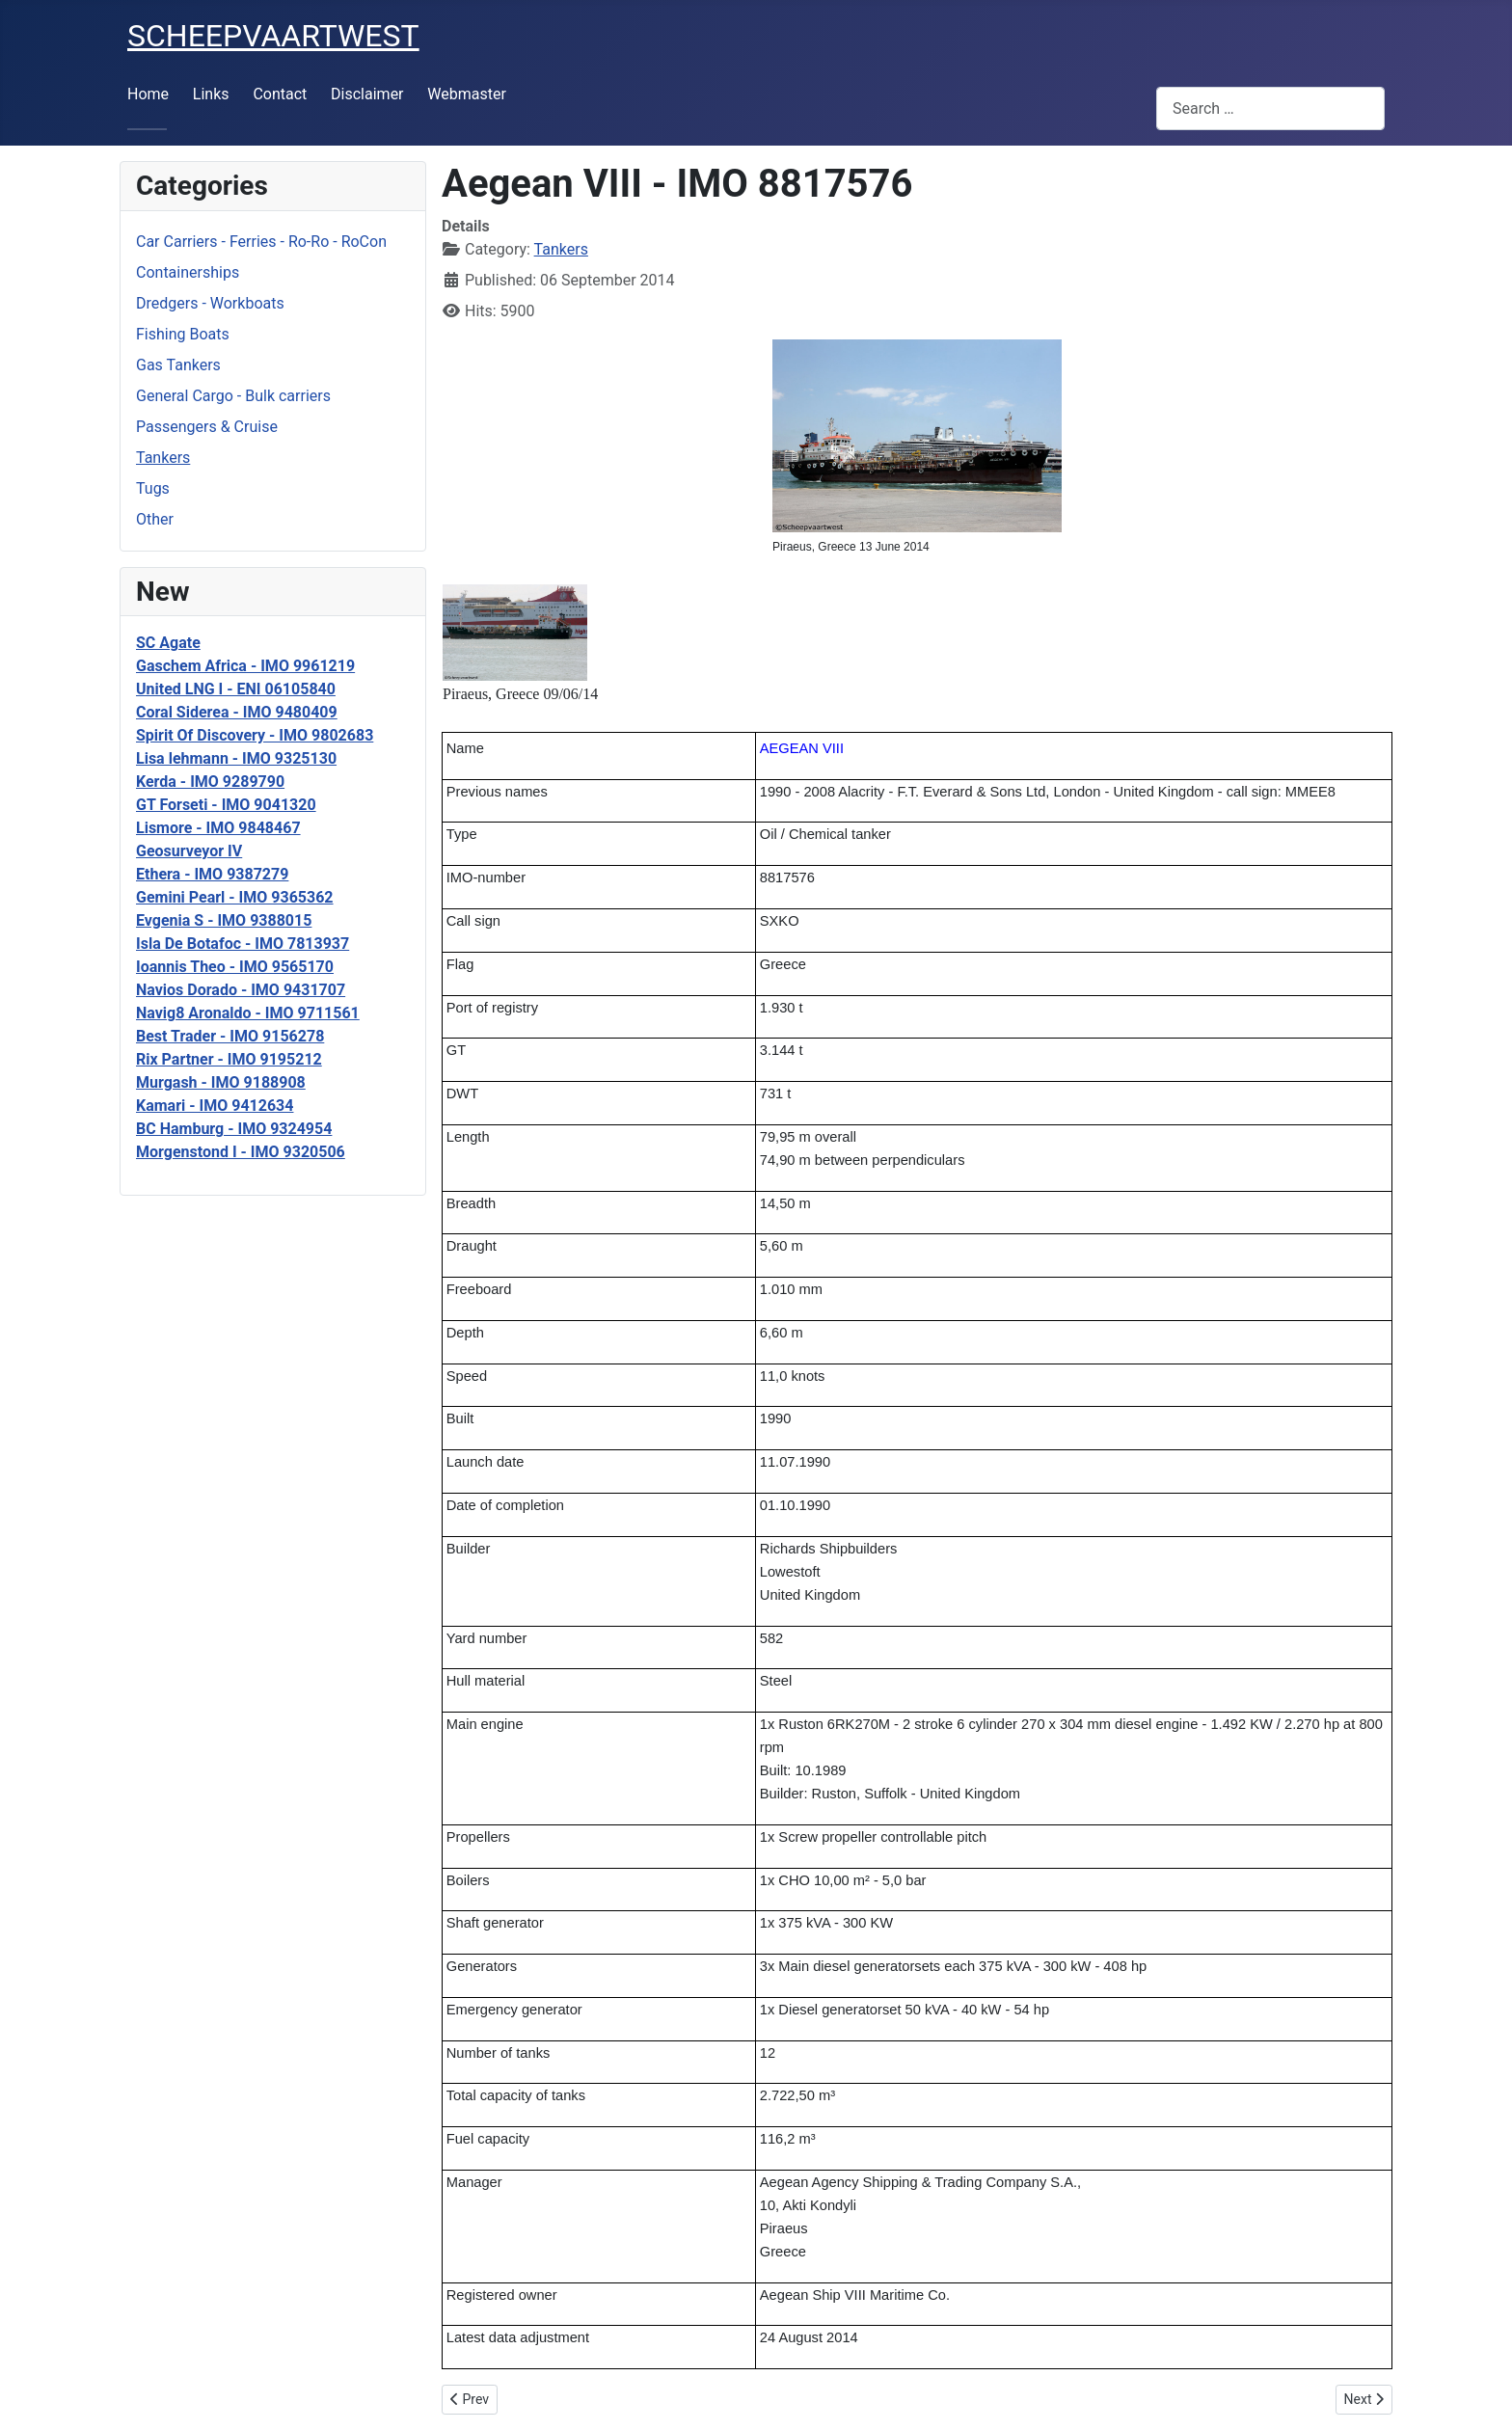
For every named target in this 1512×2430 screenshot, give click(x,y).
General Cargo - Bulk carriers (233, 396)
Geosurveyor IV (189, 851)
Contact (280, 94)
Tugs (153, 488)
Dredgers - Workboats (210, 303)
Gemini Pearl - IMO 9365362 (235, 897)
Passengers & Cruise (207, 427)
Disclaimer (367, 94)
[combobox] (1270, 108)
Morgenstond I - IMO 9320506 (240, 1152)
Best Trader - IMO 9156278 (230, 1036)
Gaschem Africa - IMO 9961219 (245, 666)
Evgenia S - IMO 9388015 (223, 920)
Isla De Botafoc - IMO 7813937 (242, 943)
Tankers (163, 457)
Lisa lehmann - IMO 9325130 (236, 758)
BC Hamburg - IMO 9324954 (234, 1129)
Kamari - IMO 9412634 (214, 1105)
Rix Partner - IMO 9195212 (229, 1059)
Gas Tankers (178, 365)
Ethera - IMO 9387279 (212, 874)
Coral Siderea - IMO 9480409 (237, 712)
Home (148, 94)
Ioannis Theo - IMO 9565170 (235, 967)
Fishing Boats (183, 334)
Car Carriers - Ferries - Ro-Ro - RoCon (261, 241)
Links (211, 94)
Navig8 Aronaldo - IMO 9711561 (248, 1013)
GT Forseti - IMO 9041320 (226, 805)
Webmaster (466, 94)
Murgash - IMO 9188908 (221, 1082)
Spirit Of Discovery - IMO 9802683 (254, 735)
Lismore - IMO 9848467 (218, 828)
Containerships (187, 272)
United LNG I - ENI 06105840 (236, 689)
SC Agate (168, 643)
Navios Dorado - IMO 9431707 (240, 990)
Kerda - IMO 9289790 (210, 781)
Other (155, 519)
